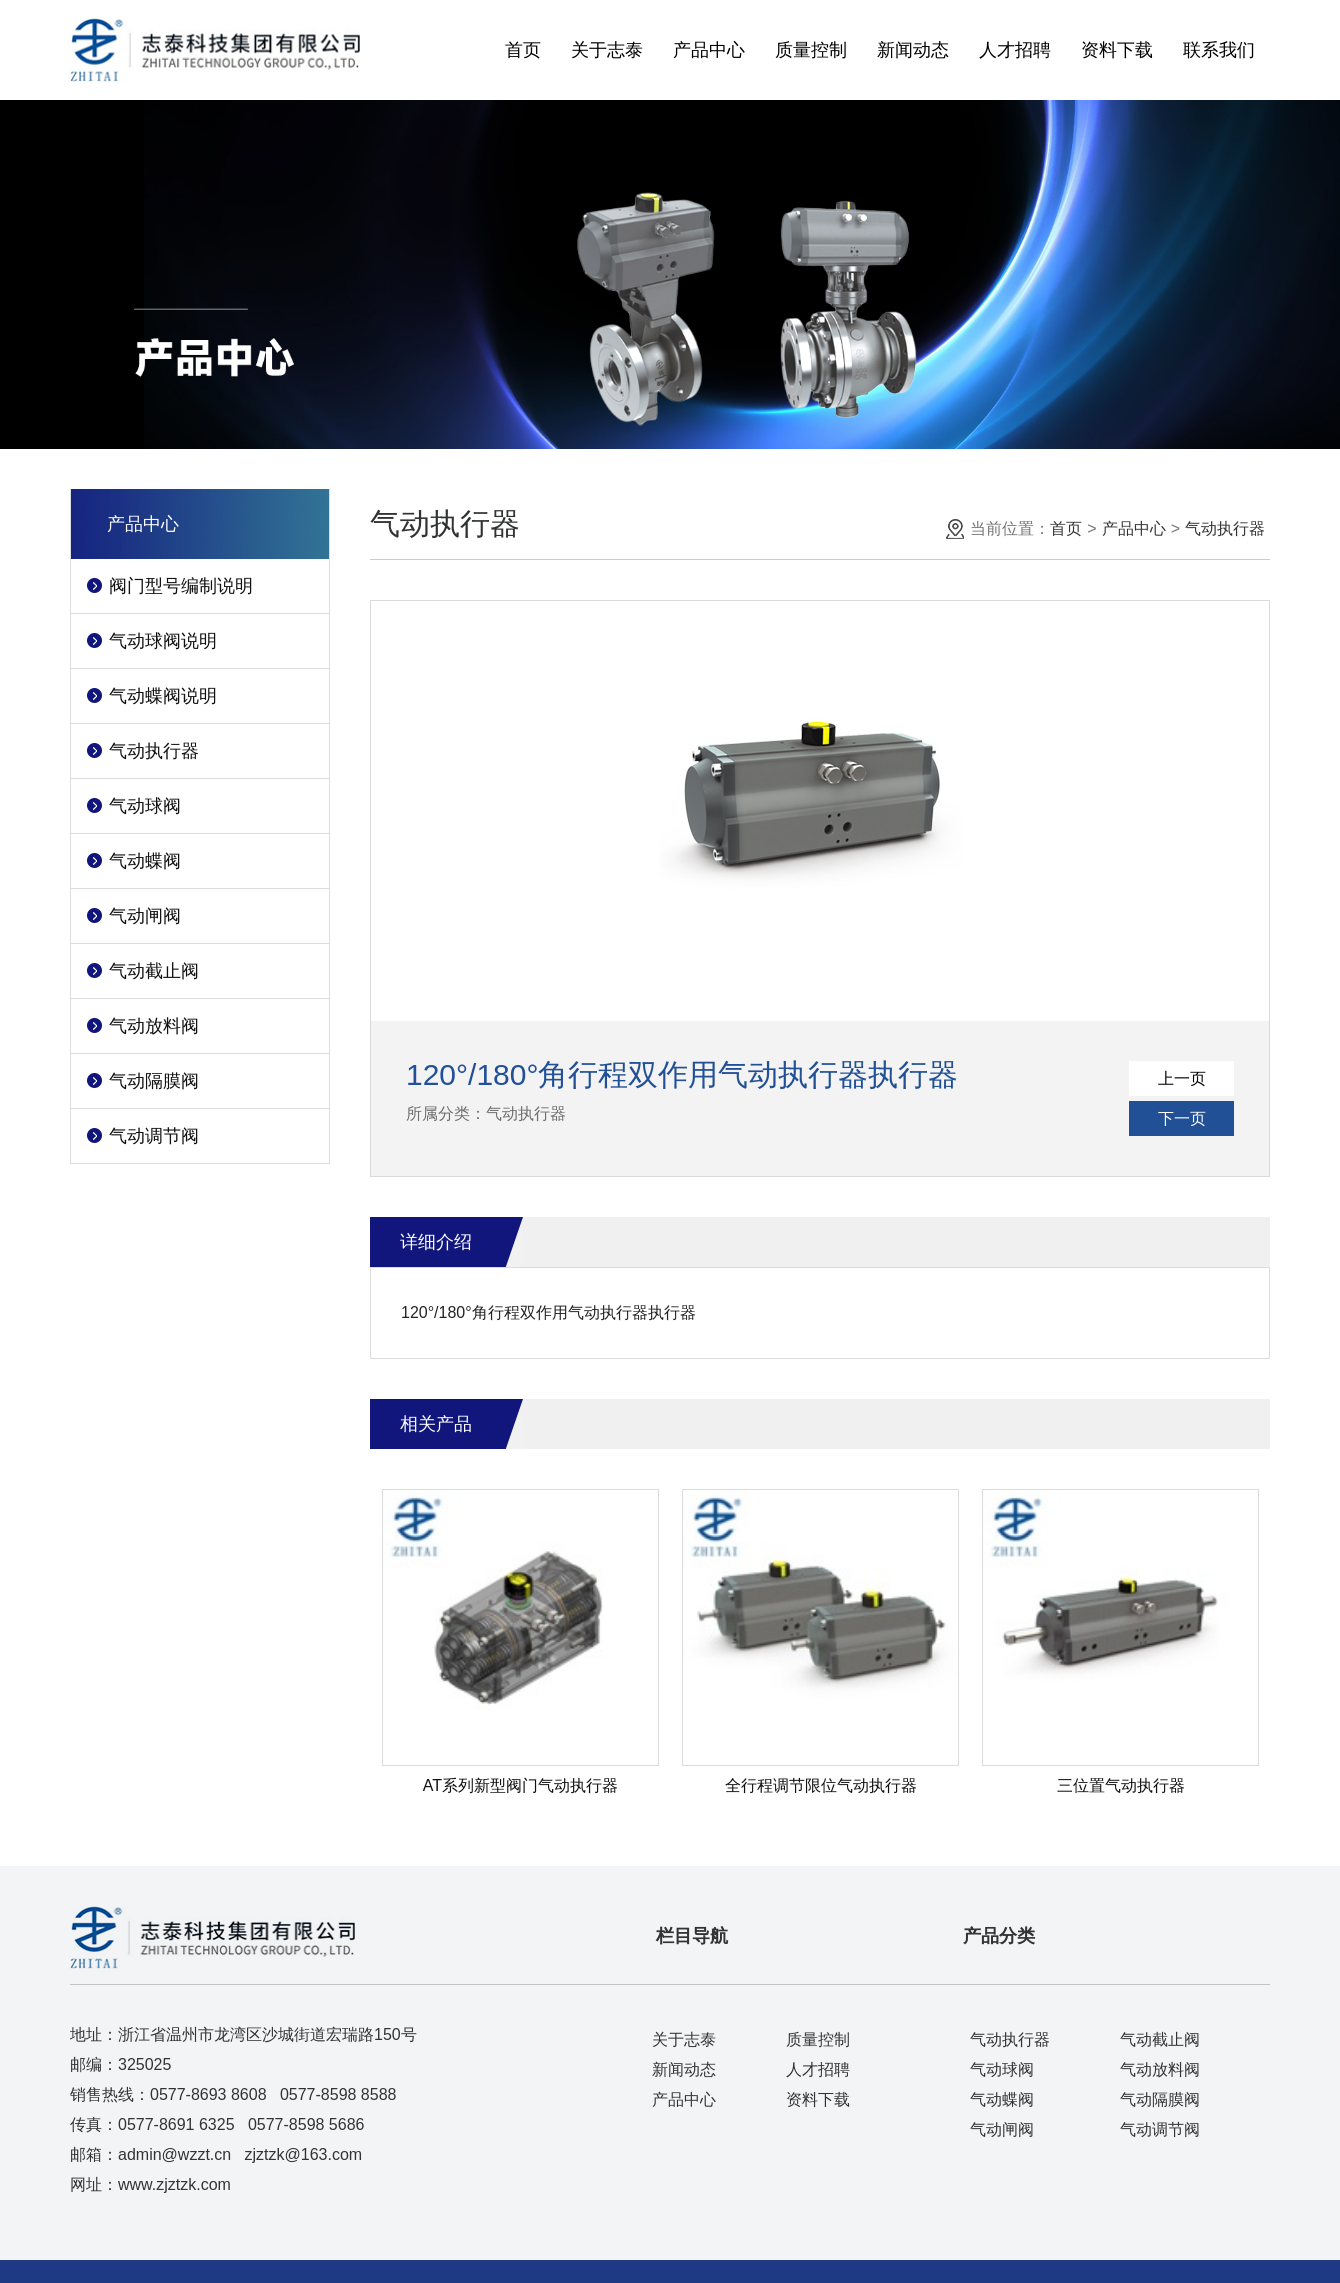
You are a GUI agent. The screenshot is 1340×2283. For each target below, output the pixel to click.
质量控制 (811, 50)
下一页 (1182, 1118)
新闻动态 (913, 50)
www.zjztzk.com (174, 2184)
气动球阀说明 (163, 641)
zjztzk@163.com (304, 2154)
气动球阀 (145, 806)
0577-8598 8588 (338, 2094)
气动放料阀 (154, 1026)
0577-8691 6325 (176, 2124)
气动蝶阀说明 (163, 696)
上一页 (1182, 1078)
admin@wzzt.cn (174, 2154)
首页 (523, 50)
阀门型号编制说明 (181, 586)
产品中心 (709, 50)
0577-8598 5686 (306, 2124)
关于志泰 (607, 50)
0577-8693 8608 (208, 2094)
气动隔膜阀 (154, 1081)
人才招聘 (1015, 50)
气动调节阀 (154, 1136)
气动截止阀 (154, 971)
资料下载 (1117, 50)
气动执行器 (154, 751)
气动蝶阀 (145, 861)
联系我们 (1219, 50)
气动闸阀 (145, 916)
